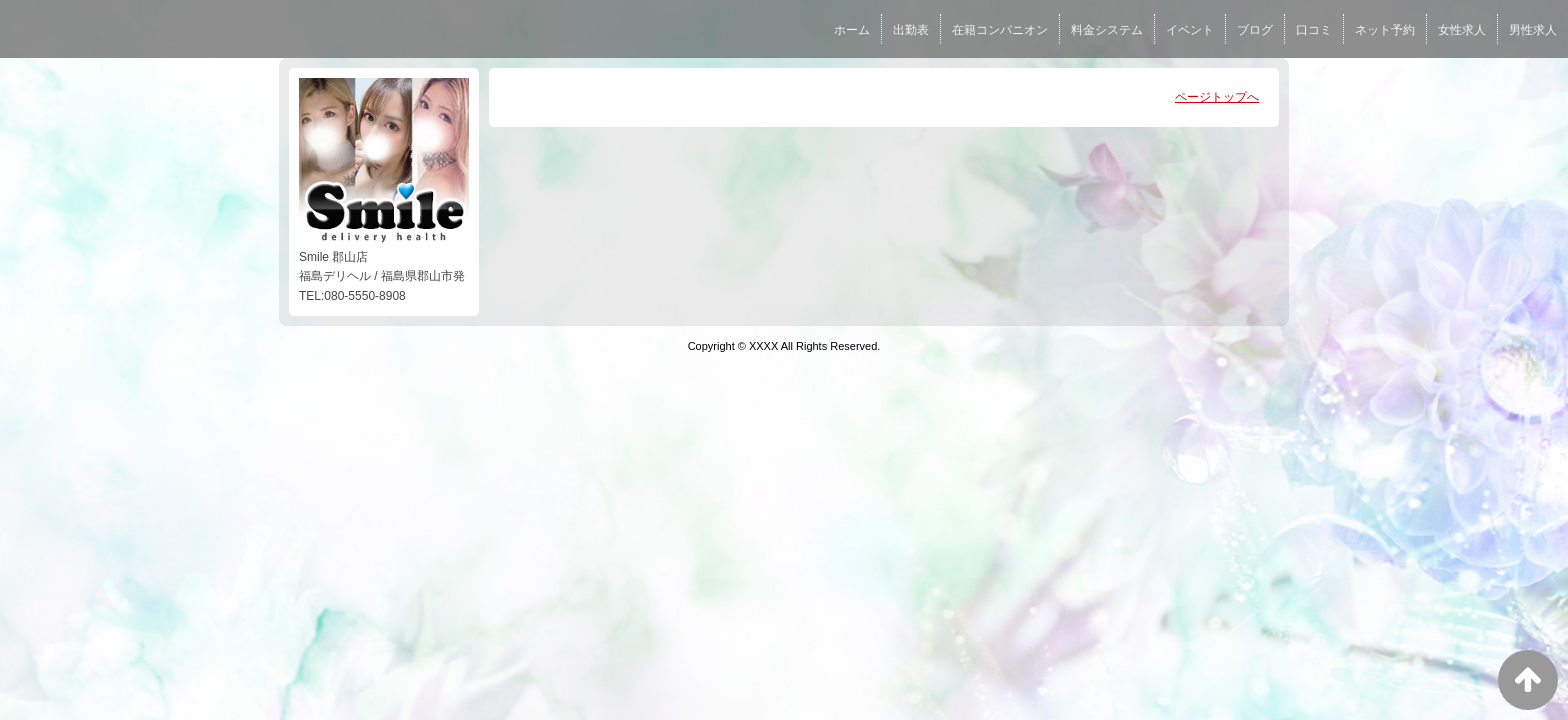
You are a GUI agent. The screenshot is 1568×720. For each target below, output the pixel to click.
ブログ (1255, 30)
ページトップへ (1217, 97)
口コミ (1314, 30)
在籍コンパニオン (1000, 30)
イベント (1190, 30)
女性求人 (1462, 30)
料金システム (1107, 30)
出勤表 (911, 30)
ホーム (852, 30)
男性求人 (1533, 30)
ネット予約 (1385, 30)
